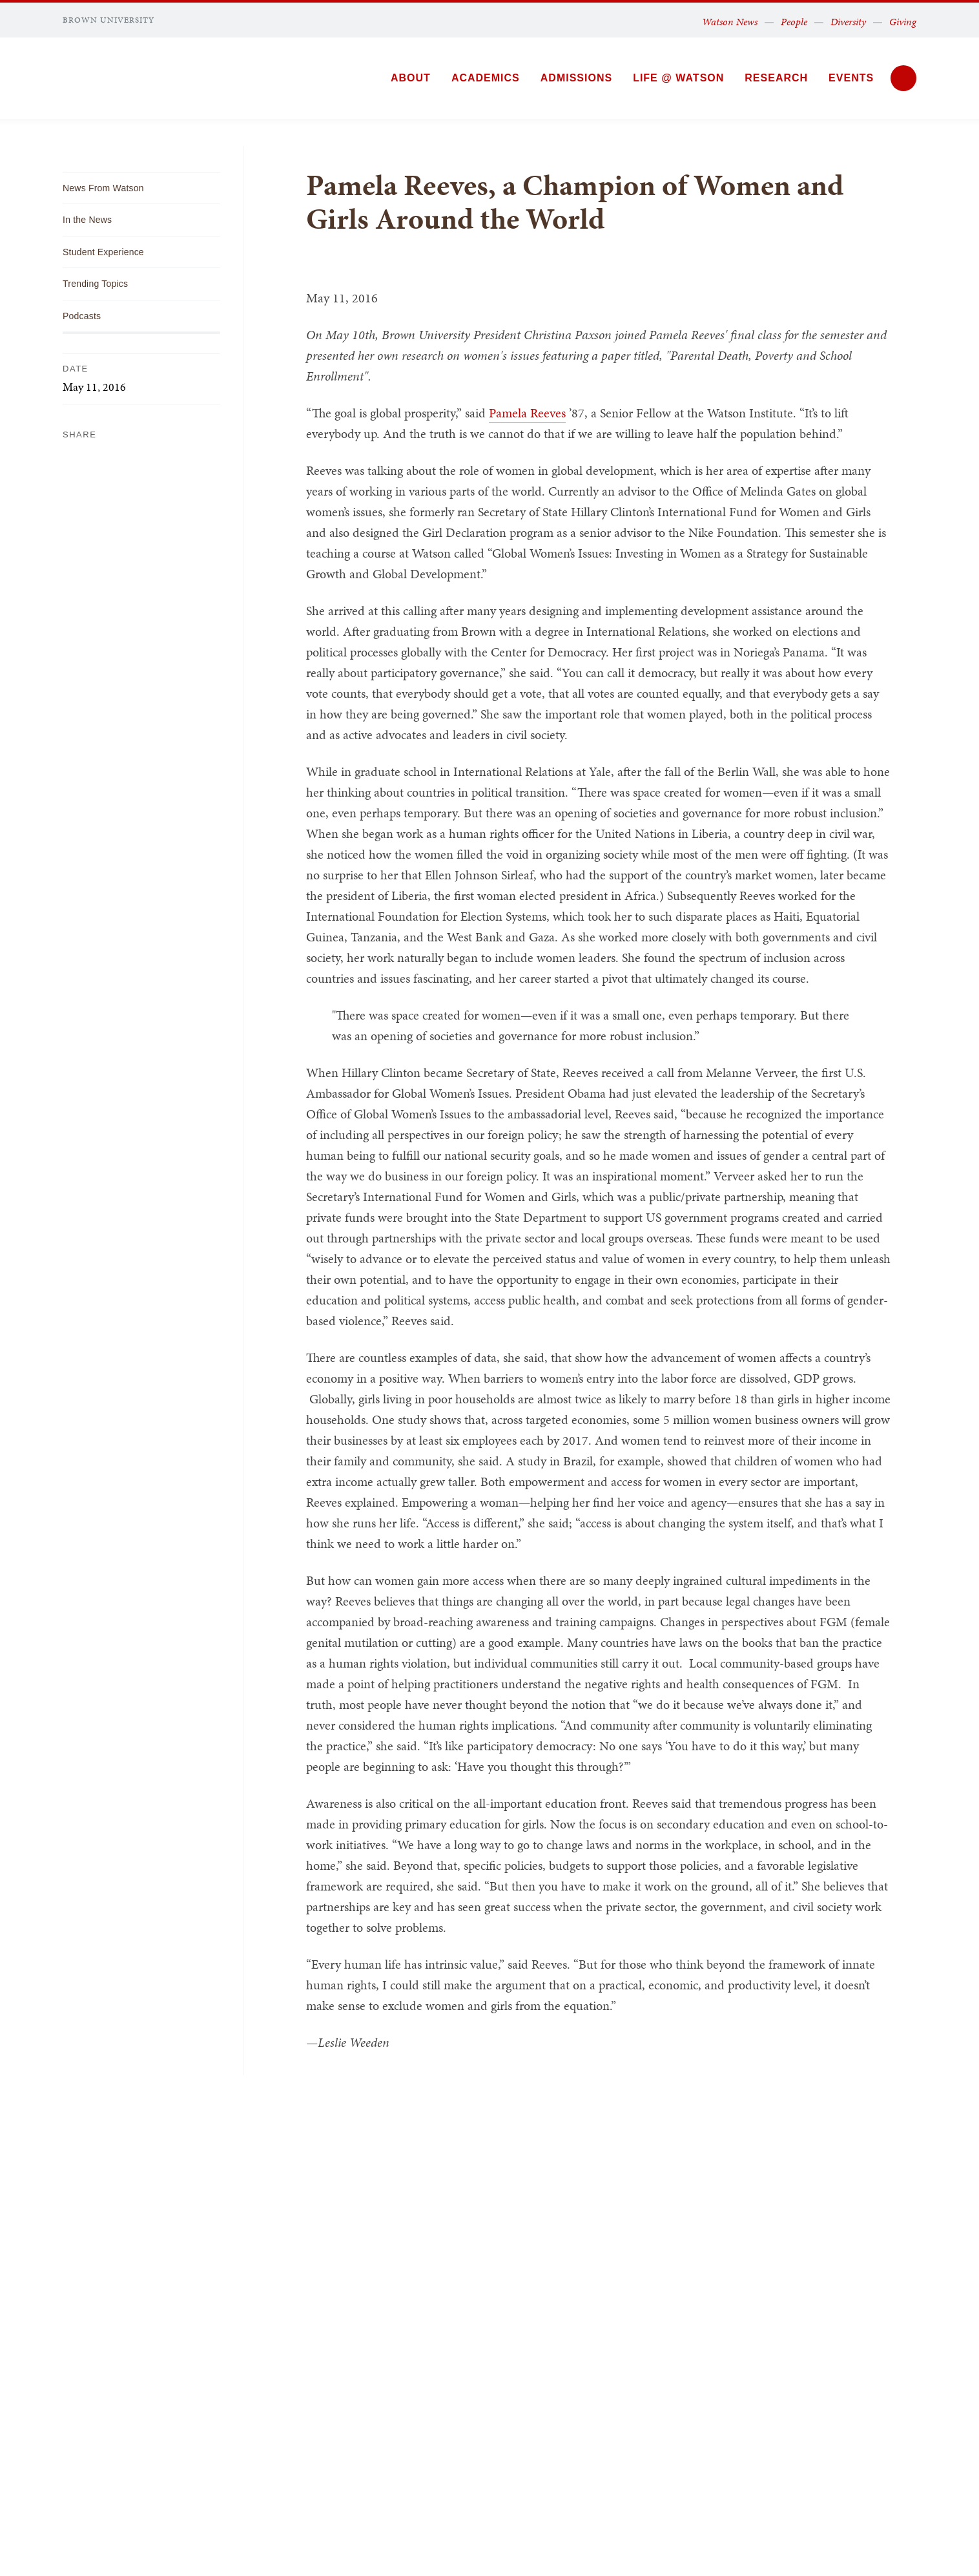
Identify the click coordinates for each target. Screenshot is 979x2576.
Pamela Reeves (527, 413)
